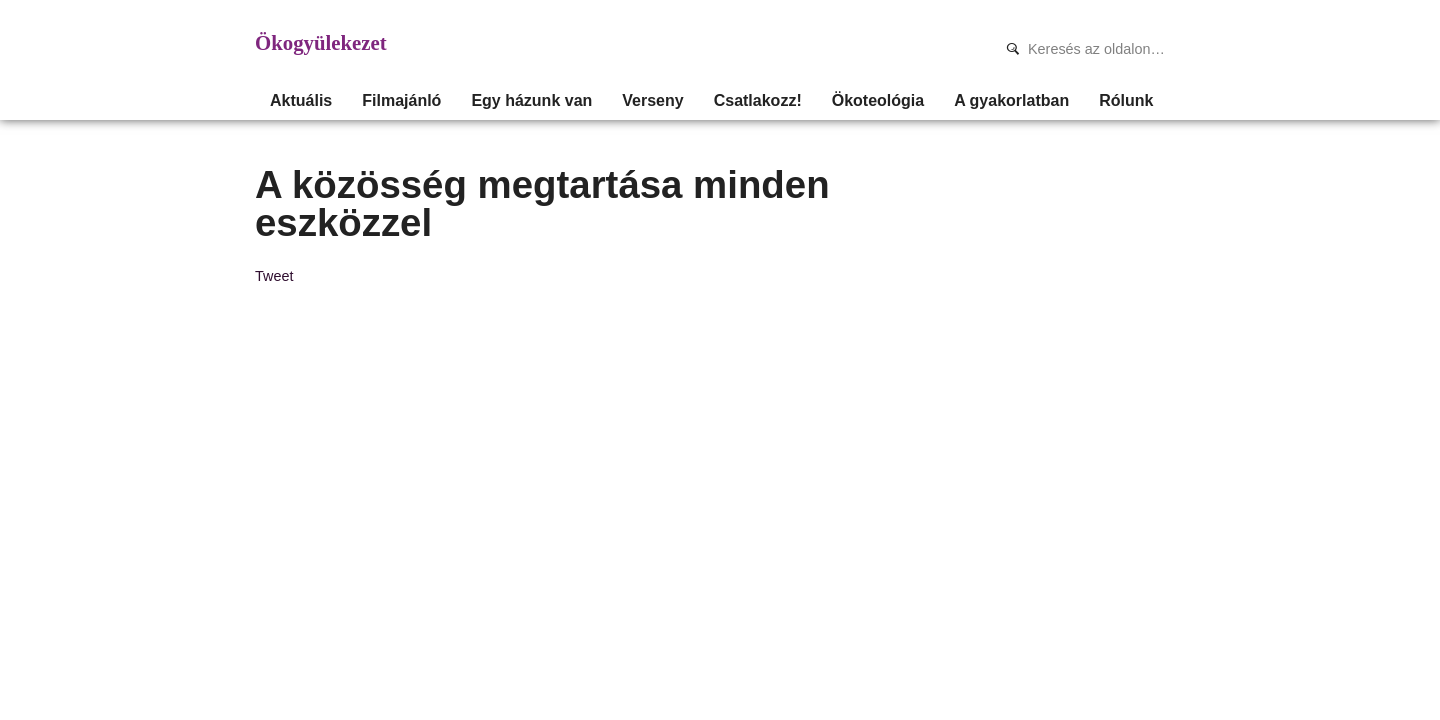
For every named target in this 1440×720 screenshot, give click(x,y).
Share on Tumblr (343, 275)
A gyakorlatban (1011, 100)
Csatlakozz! (758, 100)
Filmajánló (401, 100)
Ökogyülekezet (321, 42)
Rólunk (1126, 100)
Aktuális (301, 100)
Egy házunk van (531, 100)
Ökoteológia (878, 100)
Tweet (274, 276)
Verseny (652, 100)
